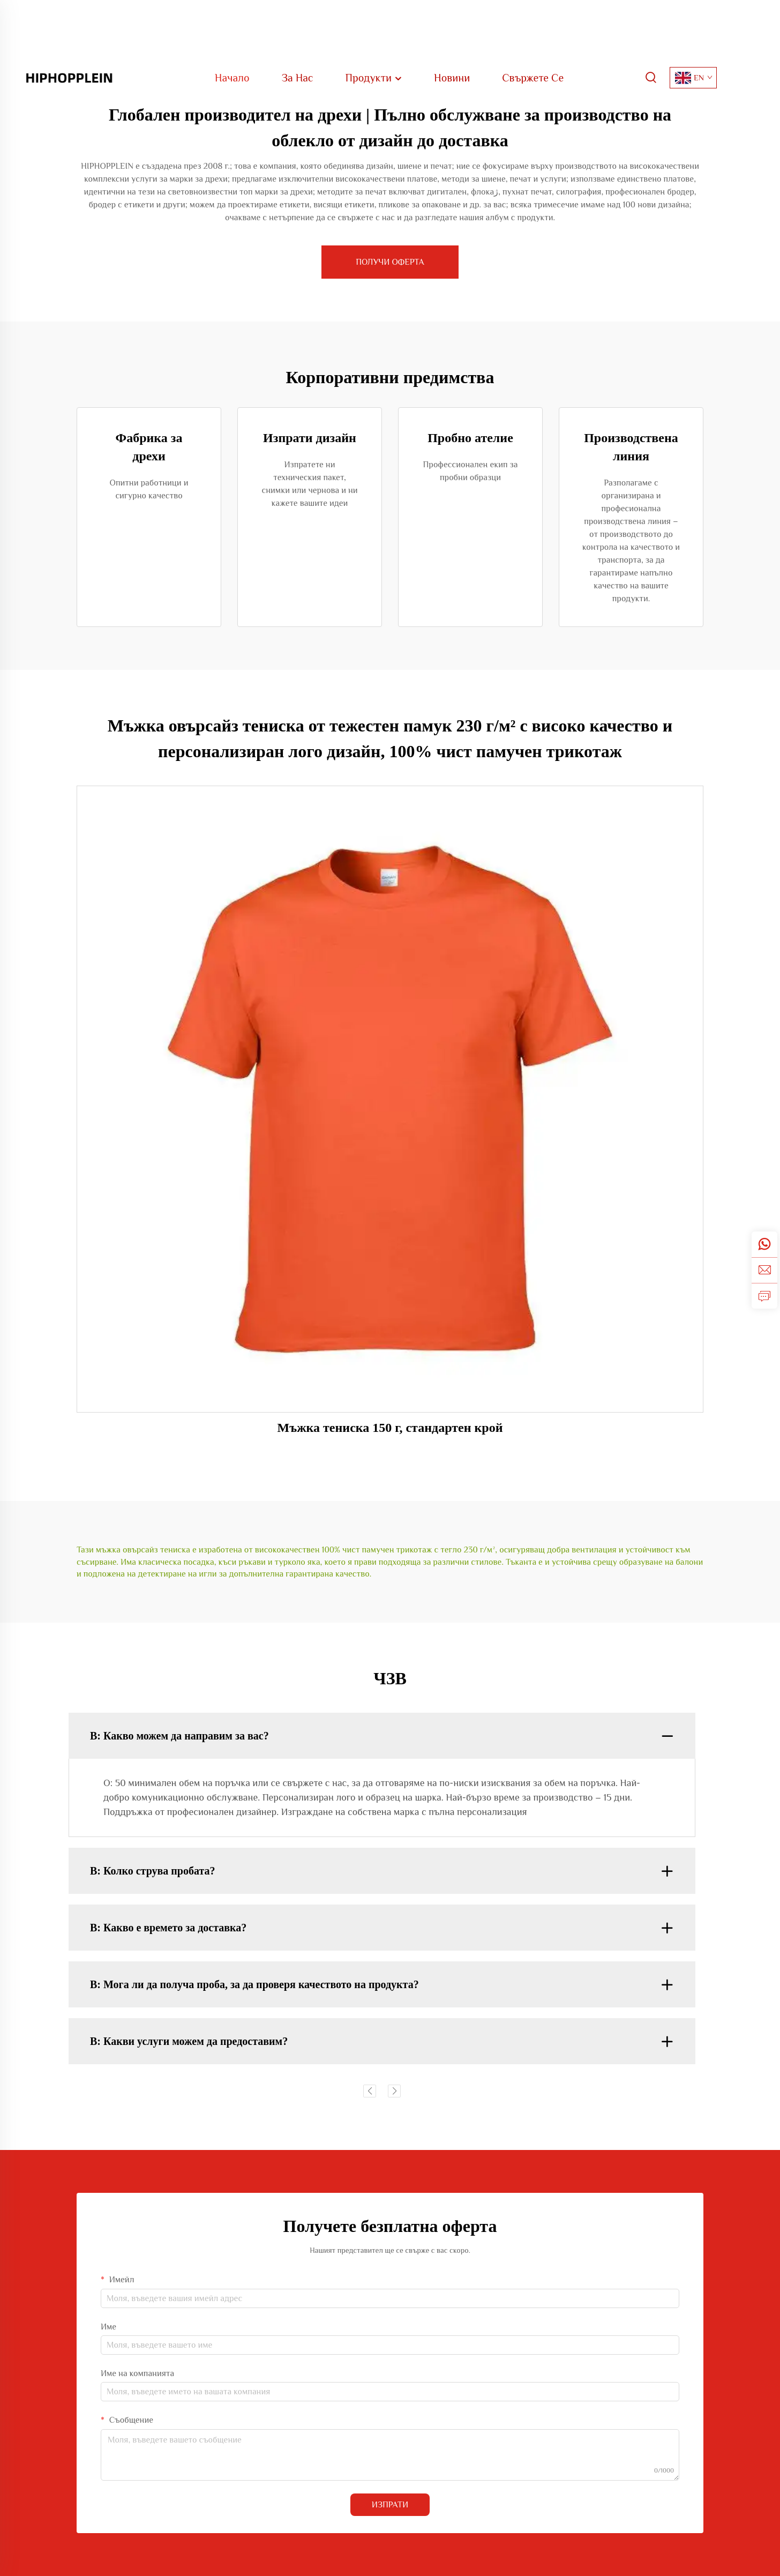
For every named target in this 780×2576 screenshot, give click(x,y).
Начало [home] (232, 78)
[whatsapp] (764, 1244)
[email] (764, 1270)
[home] (69, 77)
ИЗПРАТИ (390, 2505)
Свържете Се (533, 78)
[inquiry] (764, 1296)
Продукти (374, 78)
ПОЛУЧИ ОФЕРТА (390, 262)
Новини (452, 78)
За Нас (297, 78)
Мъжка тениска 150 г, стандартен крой (390, 1428)
